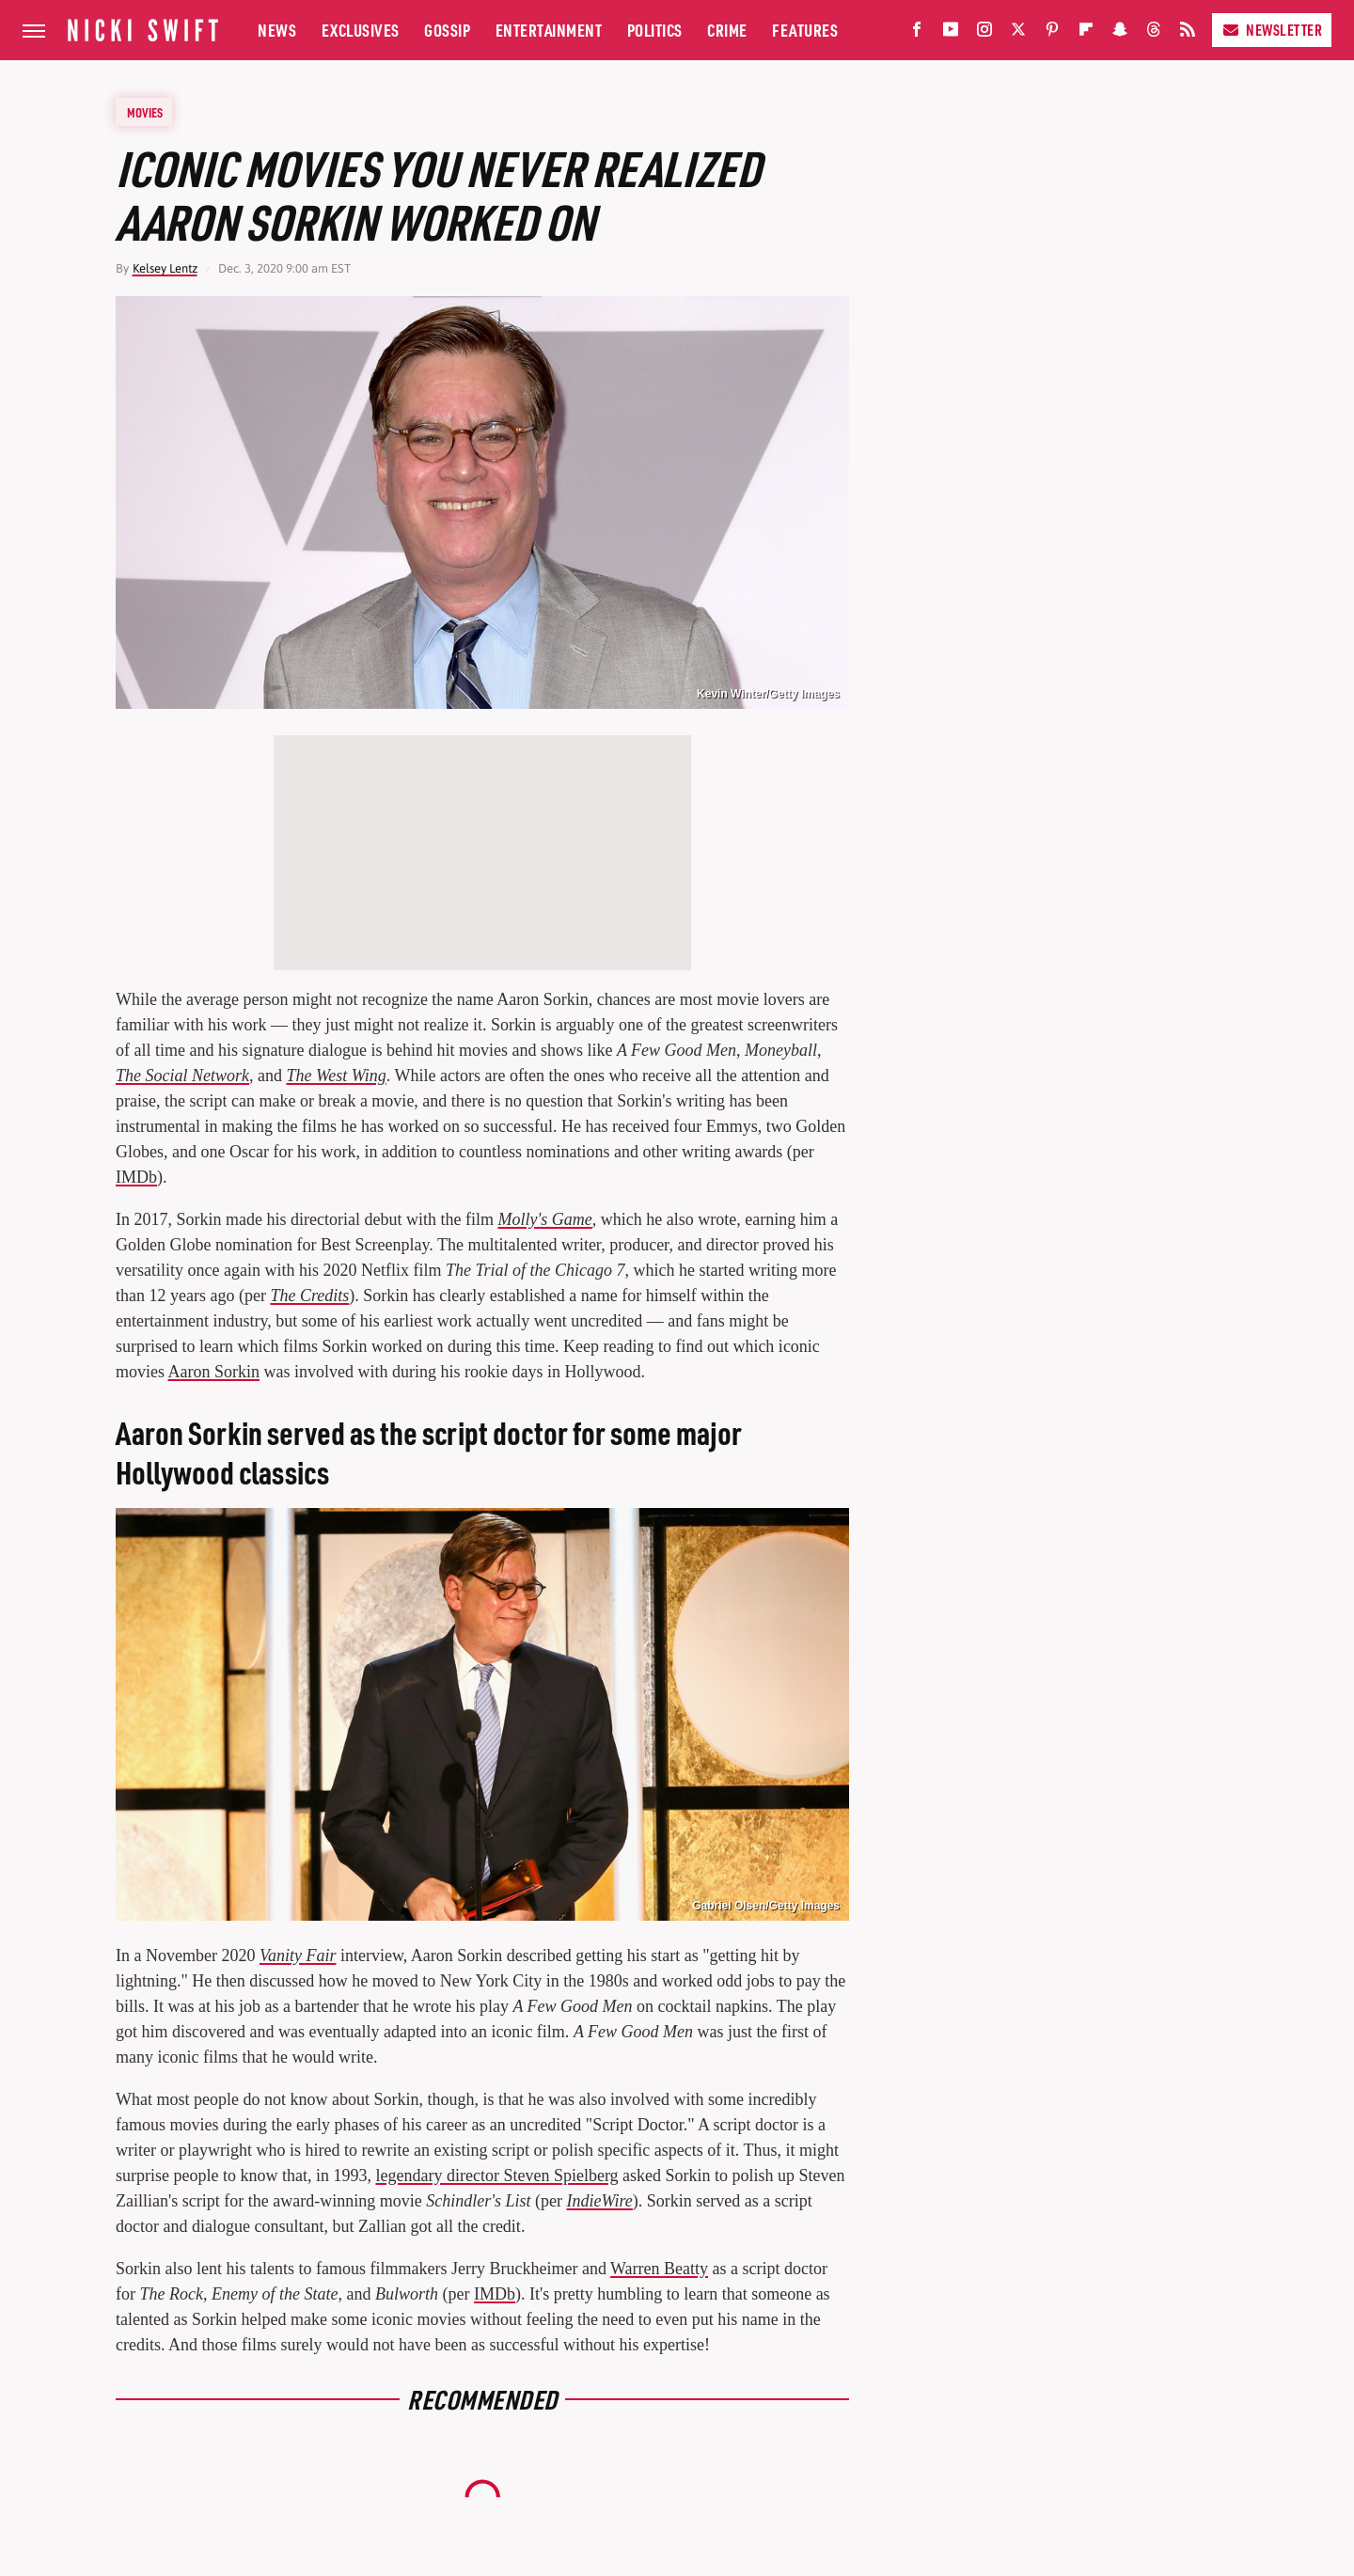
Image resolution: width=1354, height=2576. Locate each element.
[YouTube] (950, 33)
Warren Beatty (659, 2268)
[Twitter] (1018, 33)
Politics (655, 29)
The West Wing (336, 1075)
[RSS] (1187, 33)
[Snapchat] (1119, 33)
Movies (145, 111)
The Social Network (182, 1075)
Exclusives (361, 29)
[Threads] (1153, 33)
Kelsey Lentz (165, 268)
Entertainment (549, 29)
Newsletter (1271, 29)
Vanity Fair (298, 1955)
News (277, 29)
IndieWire (600, 2200)
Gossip (447, 29)
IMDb (136, 1177)
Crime (727, 29)
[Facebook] (916, 33)
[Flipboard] (1086, 33)
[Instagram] (984, 33)
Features (805, 29)
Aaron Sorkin (214, 1371)
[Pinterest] (1052, 33)
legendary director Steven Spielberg (496, 2175)
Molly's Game (544, 1219)
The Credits (309, 1295)
